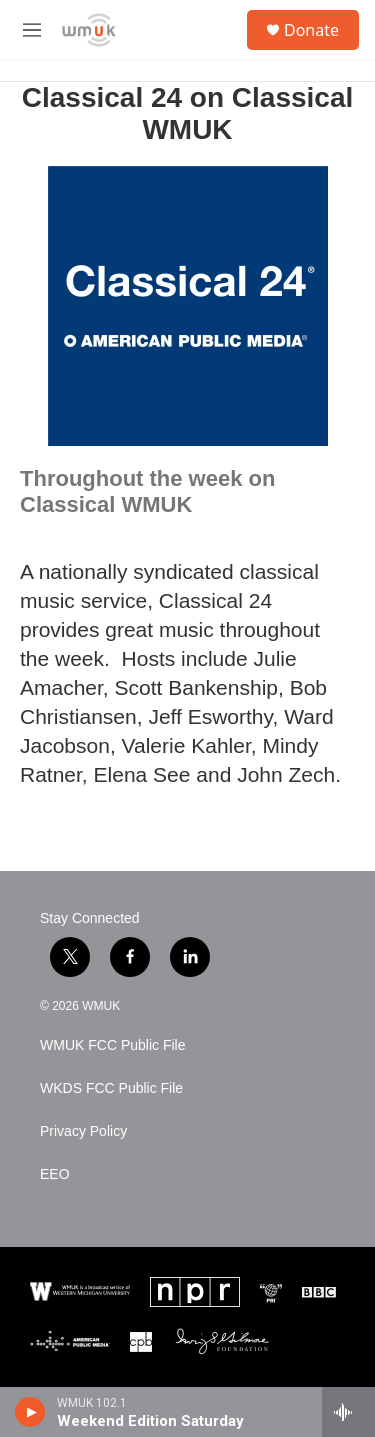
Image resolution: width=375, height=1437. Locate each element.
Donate (311, 30)
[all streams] (348, 1412)
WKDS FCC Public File (111, 1088)
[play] (30, 1412)
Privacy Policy (83, 1131)
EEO (55, 1174)
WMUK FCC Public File (112, 1045)
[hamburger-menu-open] (32, 30)
